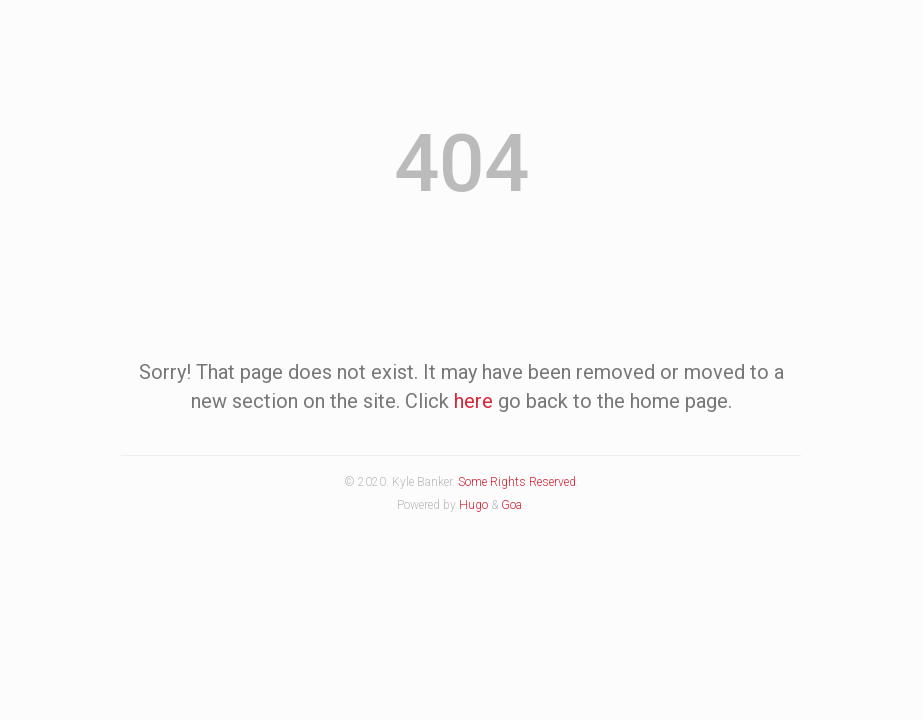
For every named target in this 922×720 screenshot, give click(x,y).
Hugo (473, 505)
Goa (511, 505)
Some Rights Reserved (517, 482)
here (473, 401)
